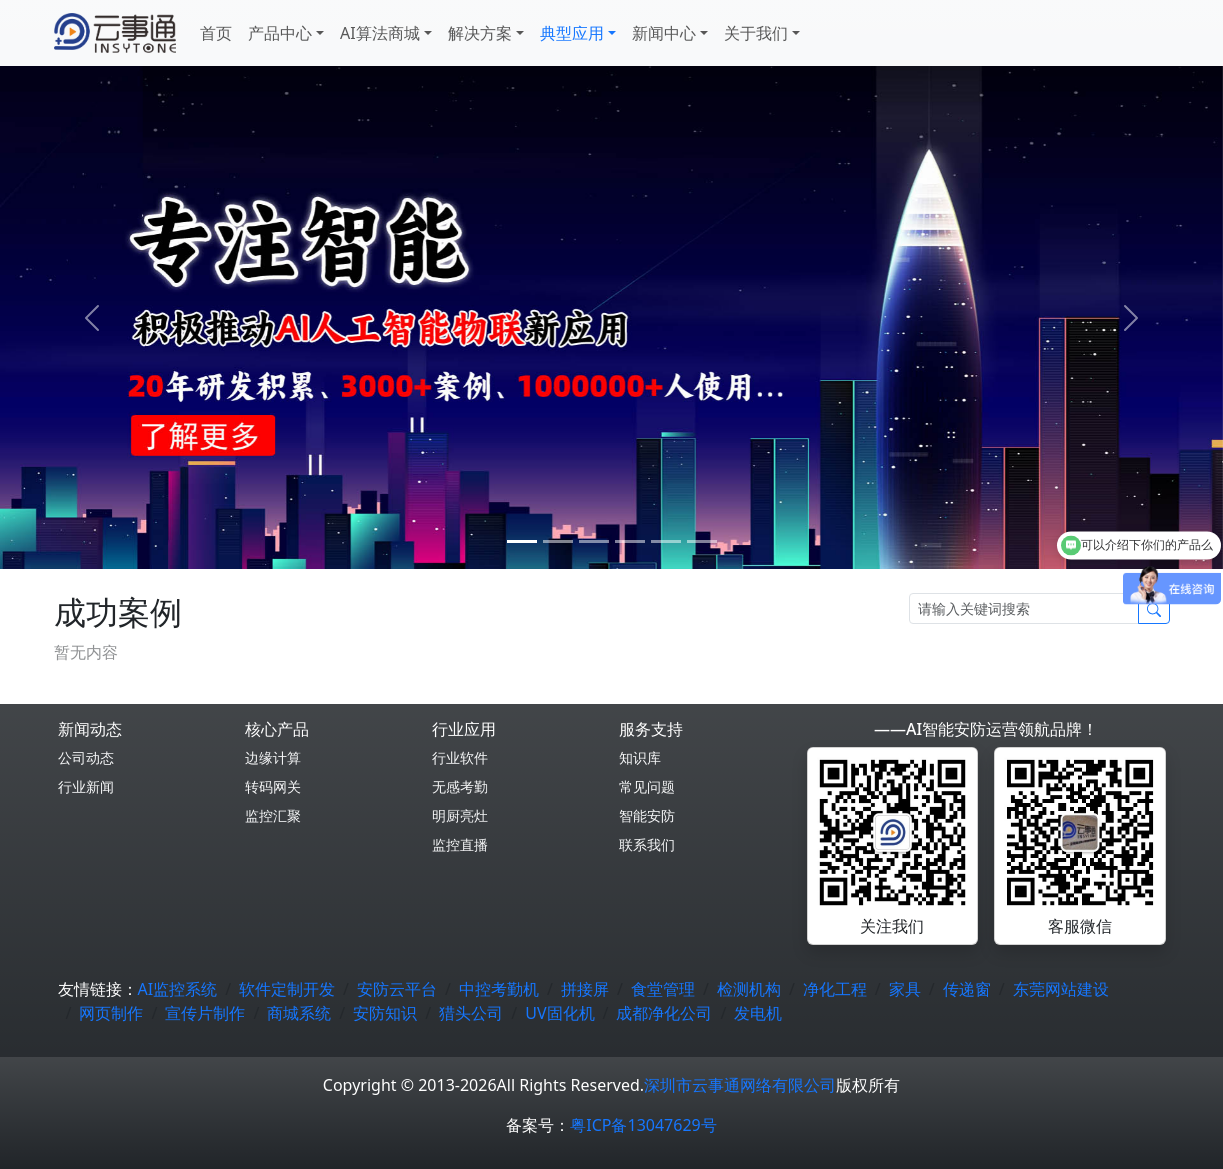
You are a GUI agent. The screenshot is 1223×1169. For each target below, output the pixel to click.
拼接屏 (585, 989)
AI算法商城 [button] (380, 33)
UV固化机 (559, 1013)
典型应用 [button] (572, 33)
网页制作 (111, 1013)
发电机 (758, 1013)
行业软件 (460, 757)
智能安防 (647, 815)
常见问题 (647, 786)
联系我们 (647, 844)
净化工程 (835, 989)
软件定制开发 (287, 989)
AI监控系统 (178, 989)
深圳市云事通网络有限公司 (740, 1085)
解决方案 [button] (480, 33)
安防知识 (385, 1013)
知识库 (640, 757)
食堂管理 (663, 989)
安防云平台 (397, 989)
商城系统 (299, 1013)
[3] (630, 541)
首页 (216, 33)
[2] (594, 541)
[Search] (1024, 608)
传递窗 (967, 989)
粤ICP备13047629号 (643, 1125)
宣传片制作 (205, 1013)
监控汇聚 (273, 815)
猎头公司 (471, 1013)
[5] (702, 541)
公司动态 (86, 757)
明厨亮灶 (460, 815)
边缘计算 (273, 757)
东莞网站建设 (1061, 989)
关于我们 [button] (756, 33)
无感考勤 (460, 786)
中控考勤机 (499, 989)
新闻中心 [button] (664, 33)
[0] (522, 541)
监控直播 (460, 844)
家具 (905, 989)
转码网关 (273, 786)
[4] (666, 541)
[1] (558, 541)
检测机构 (749, 989)
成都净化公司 (664, 1013)
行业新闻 (86, 786)
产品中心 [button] (280, 33)
